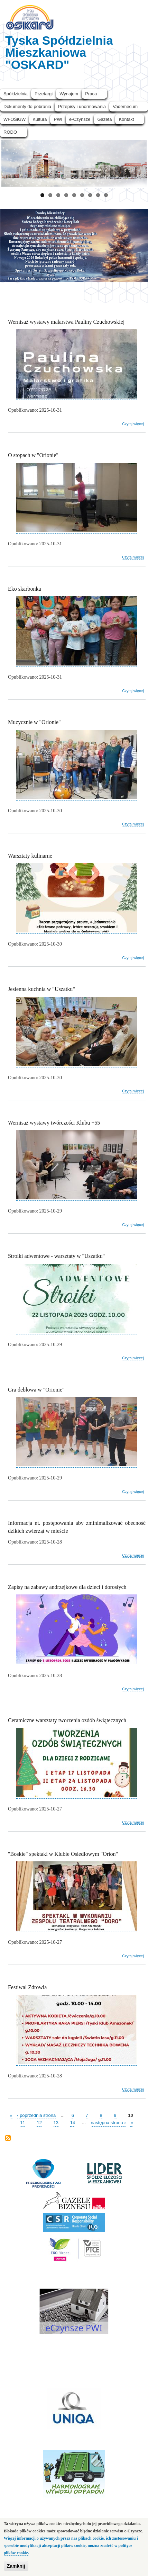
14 (72, 2122)
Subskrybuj (8, 2138)
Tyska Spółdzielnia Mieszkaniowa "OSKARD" (59, 52)
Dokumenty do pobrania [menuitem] (27, 106)
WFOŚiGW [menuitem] (14, 119)
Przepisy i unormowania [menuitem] (82, 106)
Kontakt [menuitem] (126, 119)
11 (22, 2122)
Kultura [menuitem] (40, 119)
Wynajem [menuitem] (68, 93)
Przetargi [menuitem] (44, 93)
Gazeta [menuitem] (104, 119)
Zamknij (16, 2566)
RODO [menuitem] (10, 132)
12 (39, 2122)
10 (130, 2115)
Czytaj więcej (133, 424)
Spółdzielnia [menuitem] (15, 93)
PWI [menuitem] (58, 119)
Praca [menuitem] (91, 93)
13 (56, 2122)
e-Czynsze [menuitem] (79, 119)
